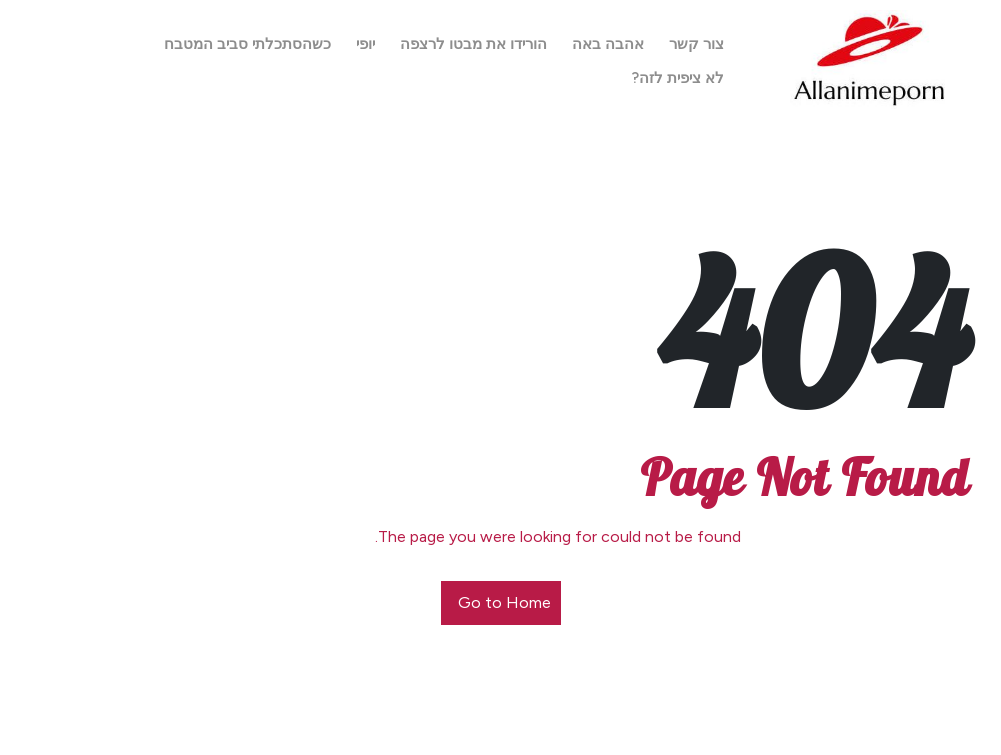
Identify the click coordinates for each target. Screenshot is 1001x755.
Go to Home (504, 602)
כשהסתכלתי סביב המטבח (247, 44)
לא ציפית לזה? (678, 78)
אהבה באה (608, 44)
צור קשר (696, 44)
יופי (365, 44)
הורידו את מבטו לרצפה (473, 44)
